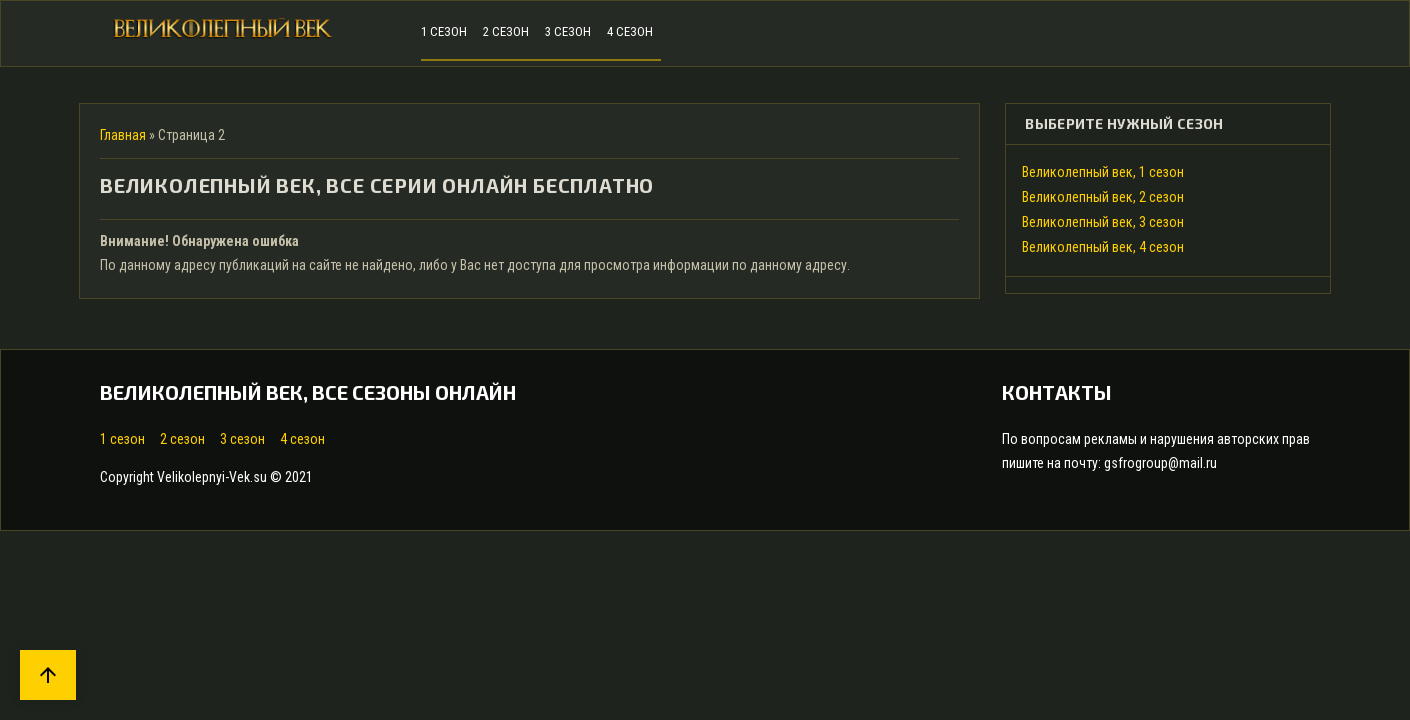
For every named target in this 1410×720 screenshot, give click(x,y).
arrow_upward (48, 675)
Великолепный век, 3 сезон (1103, 222)
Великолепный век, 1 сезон (1103, 172)
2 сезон (182, 439)
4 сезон (302, 439)
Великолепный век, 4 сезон (1103, 247)
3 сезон (242, 439)
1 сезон (122, 439)
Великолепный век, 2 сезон (1103, 197)
